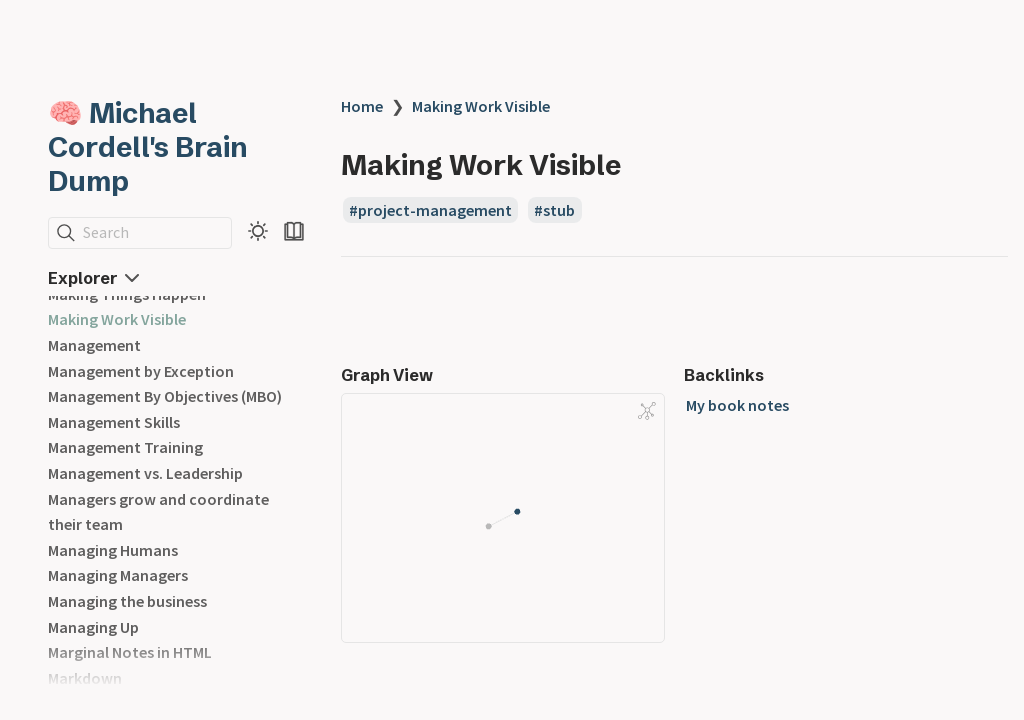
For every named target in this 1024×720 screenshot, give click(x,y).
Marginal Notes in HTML (130, 652)
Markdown (85, 678)
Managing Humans (113, 550)
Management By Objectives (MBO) (165, 396)
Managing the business (127, 601)
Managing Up (93, 627)
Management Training (125, 447)
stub (559, 210)
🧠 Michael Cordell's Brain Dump (148, 147)
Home (362, 106)
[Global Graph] (647, 411)
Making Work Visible (117, 319)
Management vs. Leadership (145, 473)
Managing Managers (118, 575)
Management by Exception (141, 371)
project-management (435, 210)
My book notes (737, 405)
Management (94, 345)
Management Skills (114, 422)
